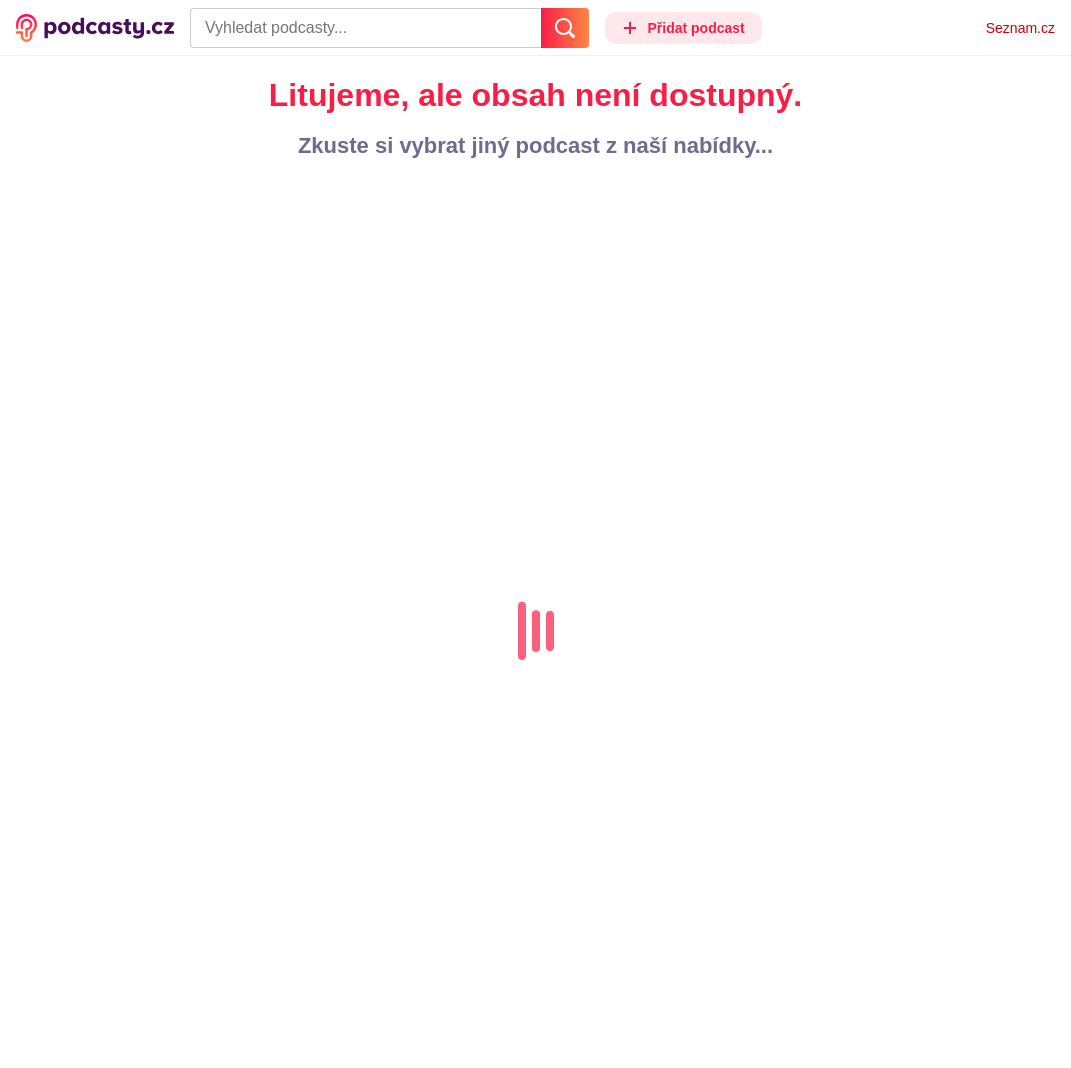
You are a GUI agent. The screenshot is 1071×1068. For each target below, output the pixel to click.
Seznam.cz (1020, 28)
